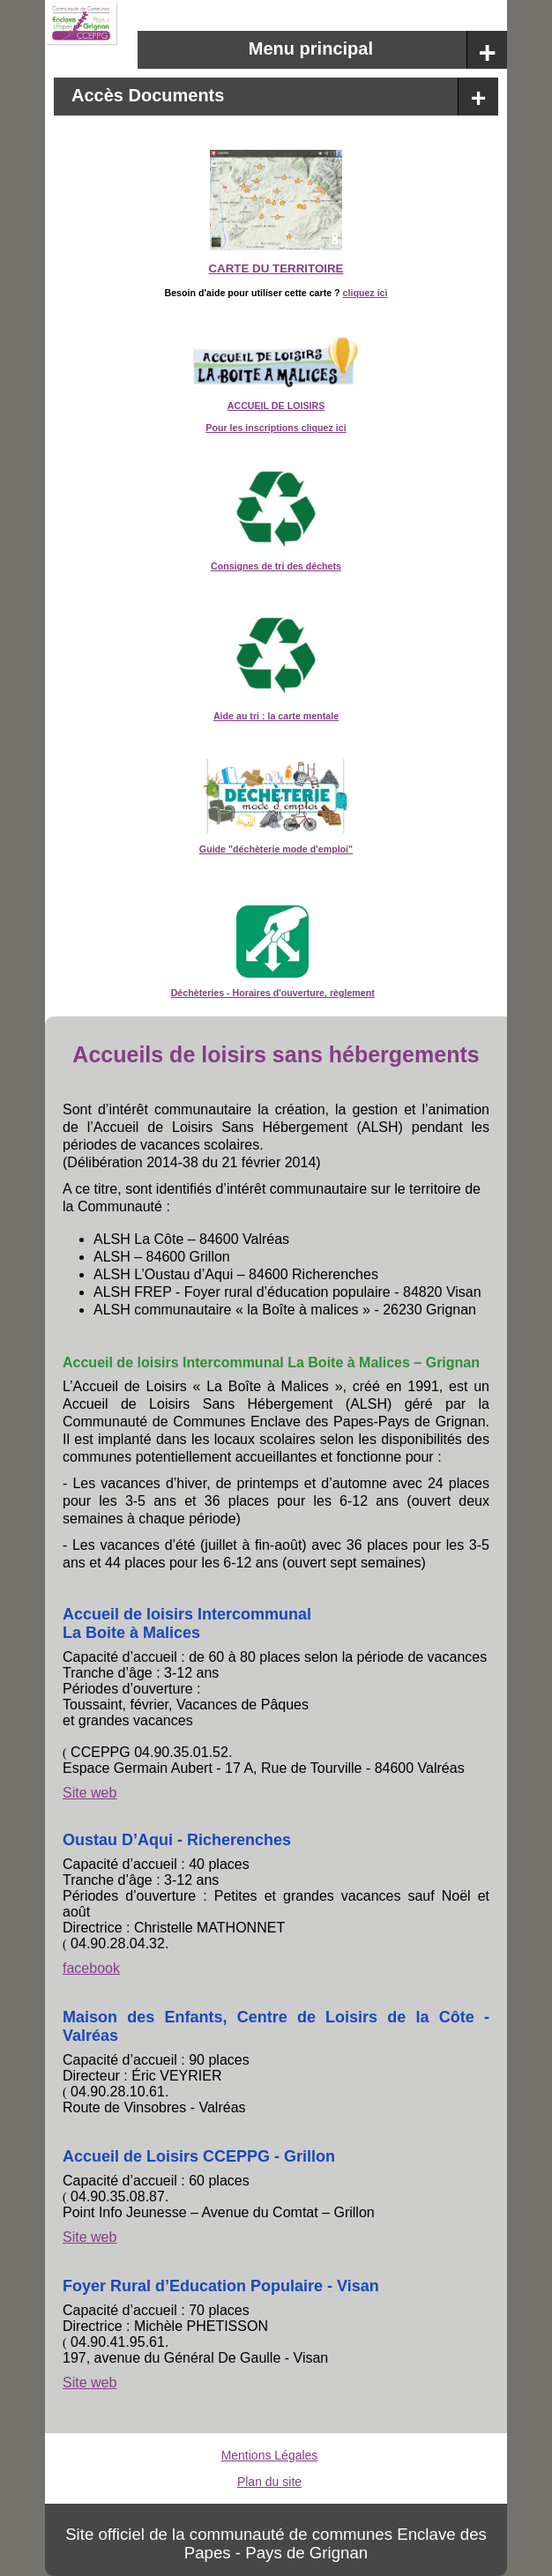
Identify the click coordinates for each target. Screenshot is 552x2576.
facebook (91, 1968)
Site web (89, 1792)
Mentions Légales (269, 2455)
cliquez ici (365, 292)
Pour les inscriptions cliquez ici (275, 427)
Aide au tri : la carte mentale (276, 716)
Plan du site (269, 2482)
